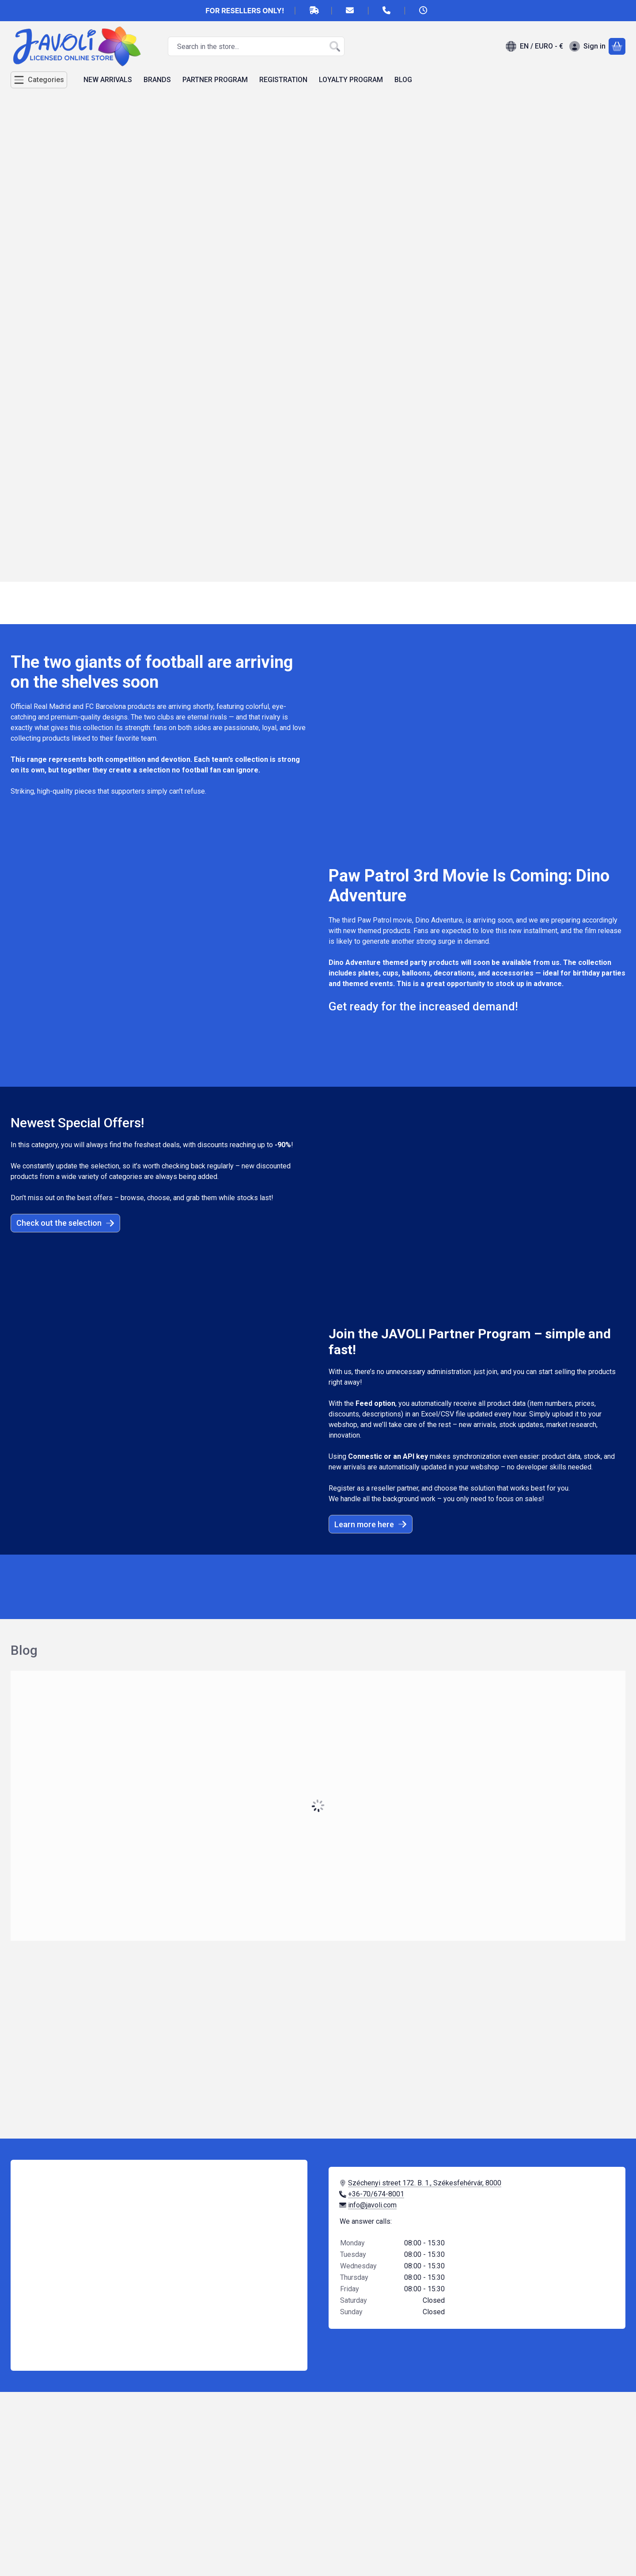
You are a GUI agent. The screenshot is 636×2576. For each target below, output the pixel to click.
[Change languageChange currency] (534, 46)
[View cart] (617, 46)
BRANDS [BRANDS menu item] (157, 79)
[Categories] (39, 80)
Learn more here (370, 1524)
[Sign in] (587, 46)
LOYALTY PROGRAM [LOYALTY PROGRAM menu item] (351, 79)
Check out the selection (65, 1223)
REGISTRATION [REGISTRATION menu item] (283, 79)
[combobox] (256, 46)
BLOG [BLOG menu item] (403, 79)
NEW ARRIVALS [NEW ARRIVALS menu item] (107, 79)
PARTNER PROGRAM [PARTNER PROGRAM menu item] (215, 79)
